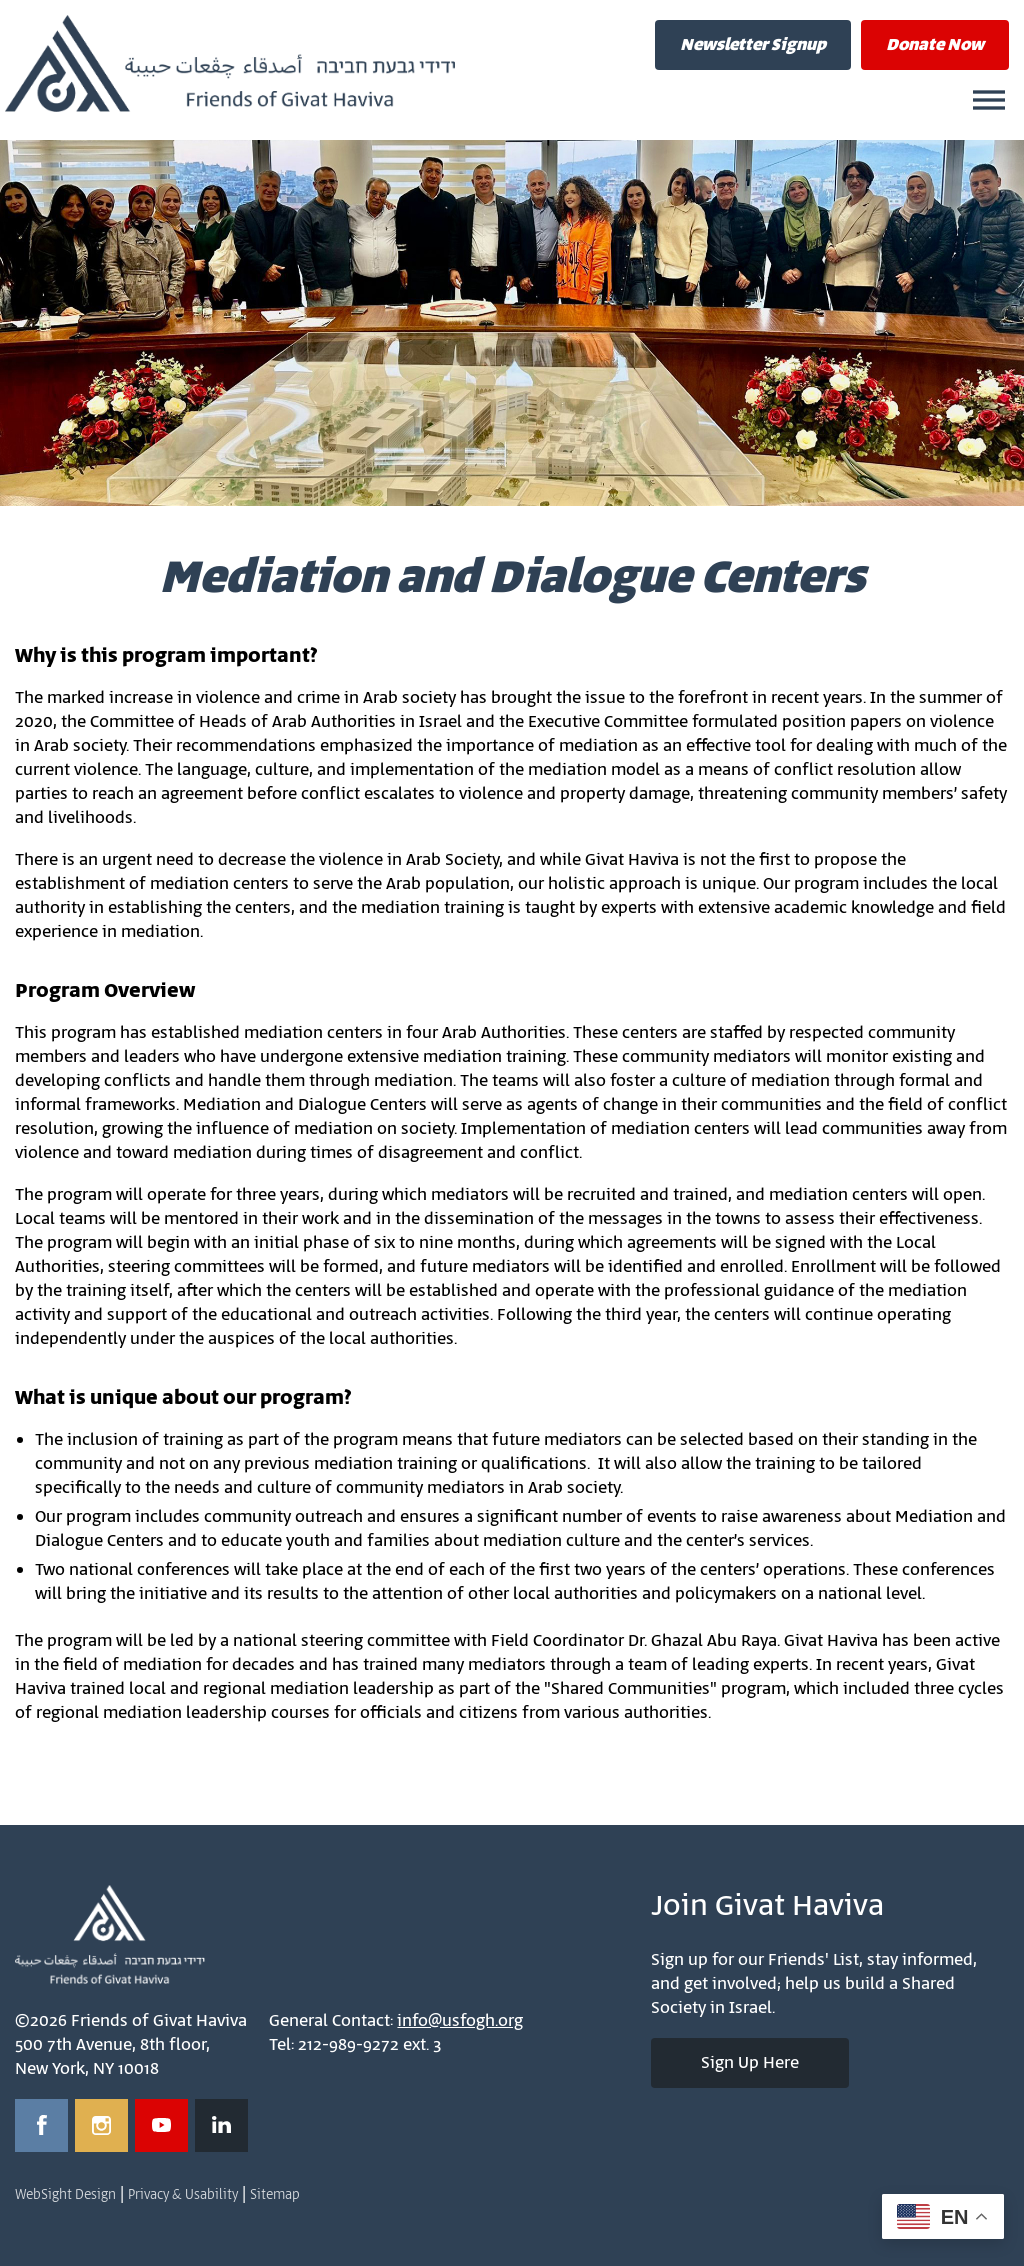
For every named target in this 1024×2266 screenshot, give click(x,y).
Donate (935, 45)
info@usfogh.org (460, 2021)
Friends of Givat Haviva (230, 64)
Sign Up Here (750, 2063)
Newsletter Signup (753, 45)
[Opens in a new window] (41, 2125)
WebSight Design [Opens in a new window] (65, 2195)
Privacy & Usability (183, 2195)
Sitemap (275, 2195)
